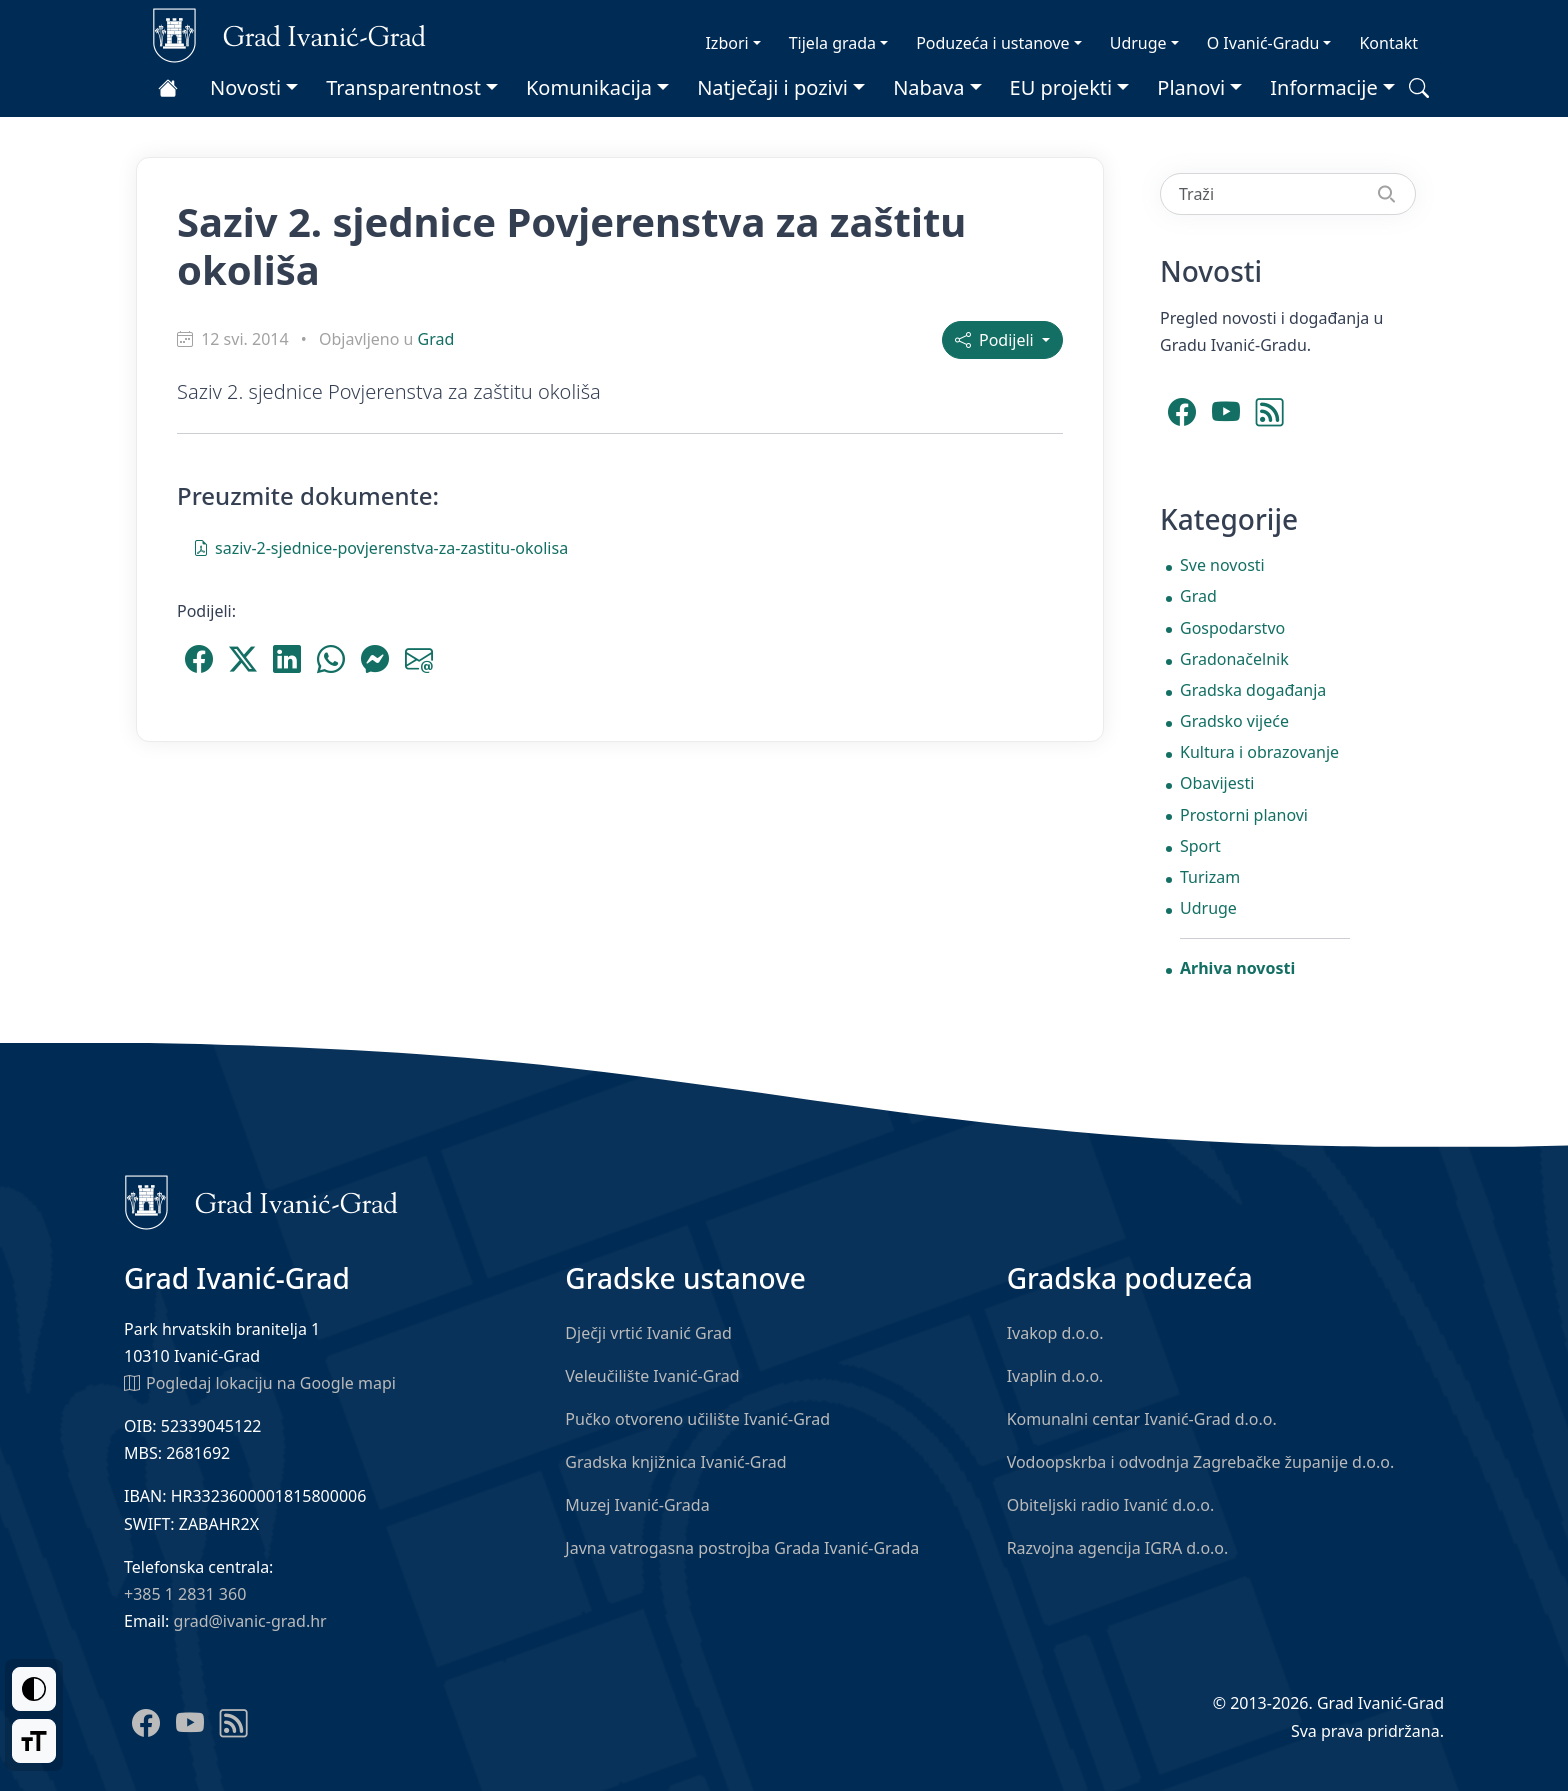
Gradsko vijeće (1234, 721)
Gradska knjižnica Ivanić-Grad (675, 1462)
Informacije (1324, 87)
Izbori (726, 43)
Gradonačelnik (1234, 659)
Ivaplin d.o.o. (1055, 1376)
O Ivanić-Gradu (1263, 43)
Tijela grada (832, 43)
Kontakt (1388, 43)
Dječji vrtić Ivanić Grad (648, 1333)
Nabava (928, 87)
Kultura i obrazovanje (1259, 752)
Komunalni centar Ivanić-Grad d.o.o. (1142, 1419)
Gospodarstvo (1232, 628)
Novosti (245, 87)
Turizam (1210, 877)
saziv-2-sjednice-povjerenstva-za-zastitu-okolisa (380, 547)
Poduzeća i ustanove (992, 43)
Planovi (1191, 87)
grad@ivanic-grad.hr (250, 1621)
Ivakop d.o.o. (1055, 1333)
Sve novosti (1222, 565)
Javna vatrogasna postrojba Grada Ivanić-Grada (742, 1548)
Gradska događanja (1253, 690)
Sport (1200, 846)
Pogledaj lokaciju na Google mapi (260, 1382)
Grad (436, 339)
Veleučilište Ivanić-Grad (652, 1376)
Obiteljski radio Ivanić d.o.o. (1111, 1505)
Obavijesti (1217, 783)
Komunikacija (589, 87)
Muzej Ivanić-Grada (637, 1505)
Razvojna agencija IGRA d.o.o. (1118, 1548)
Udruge (1138, 43)
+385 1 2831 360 (185, 1594)
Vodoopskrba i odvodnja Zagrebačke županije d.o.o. (1201, 1462)
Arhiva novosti (1237, 968)
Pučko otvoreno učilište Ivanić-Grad (697, 1419)
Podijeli (996, 340)
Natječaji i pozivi (772, 87)
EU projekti (1061, 87)
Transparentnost (403, 87)
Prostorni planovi (1244, 815)
